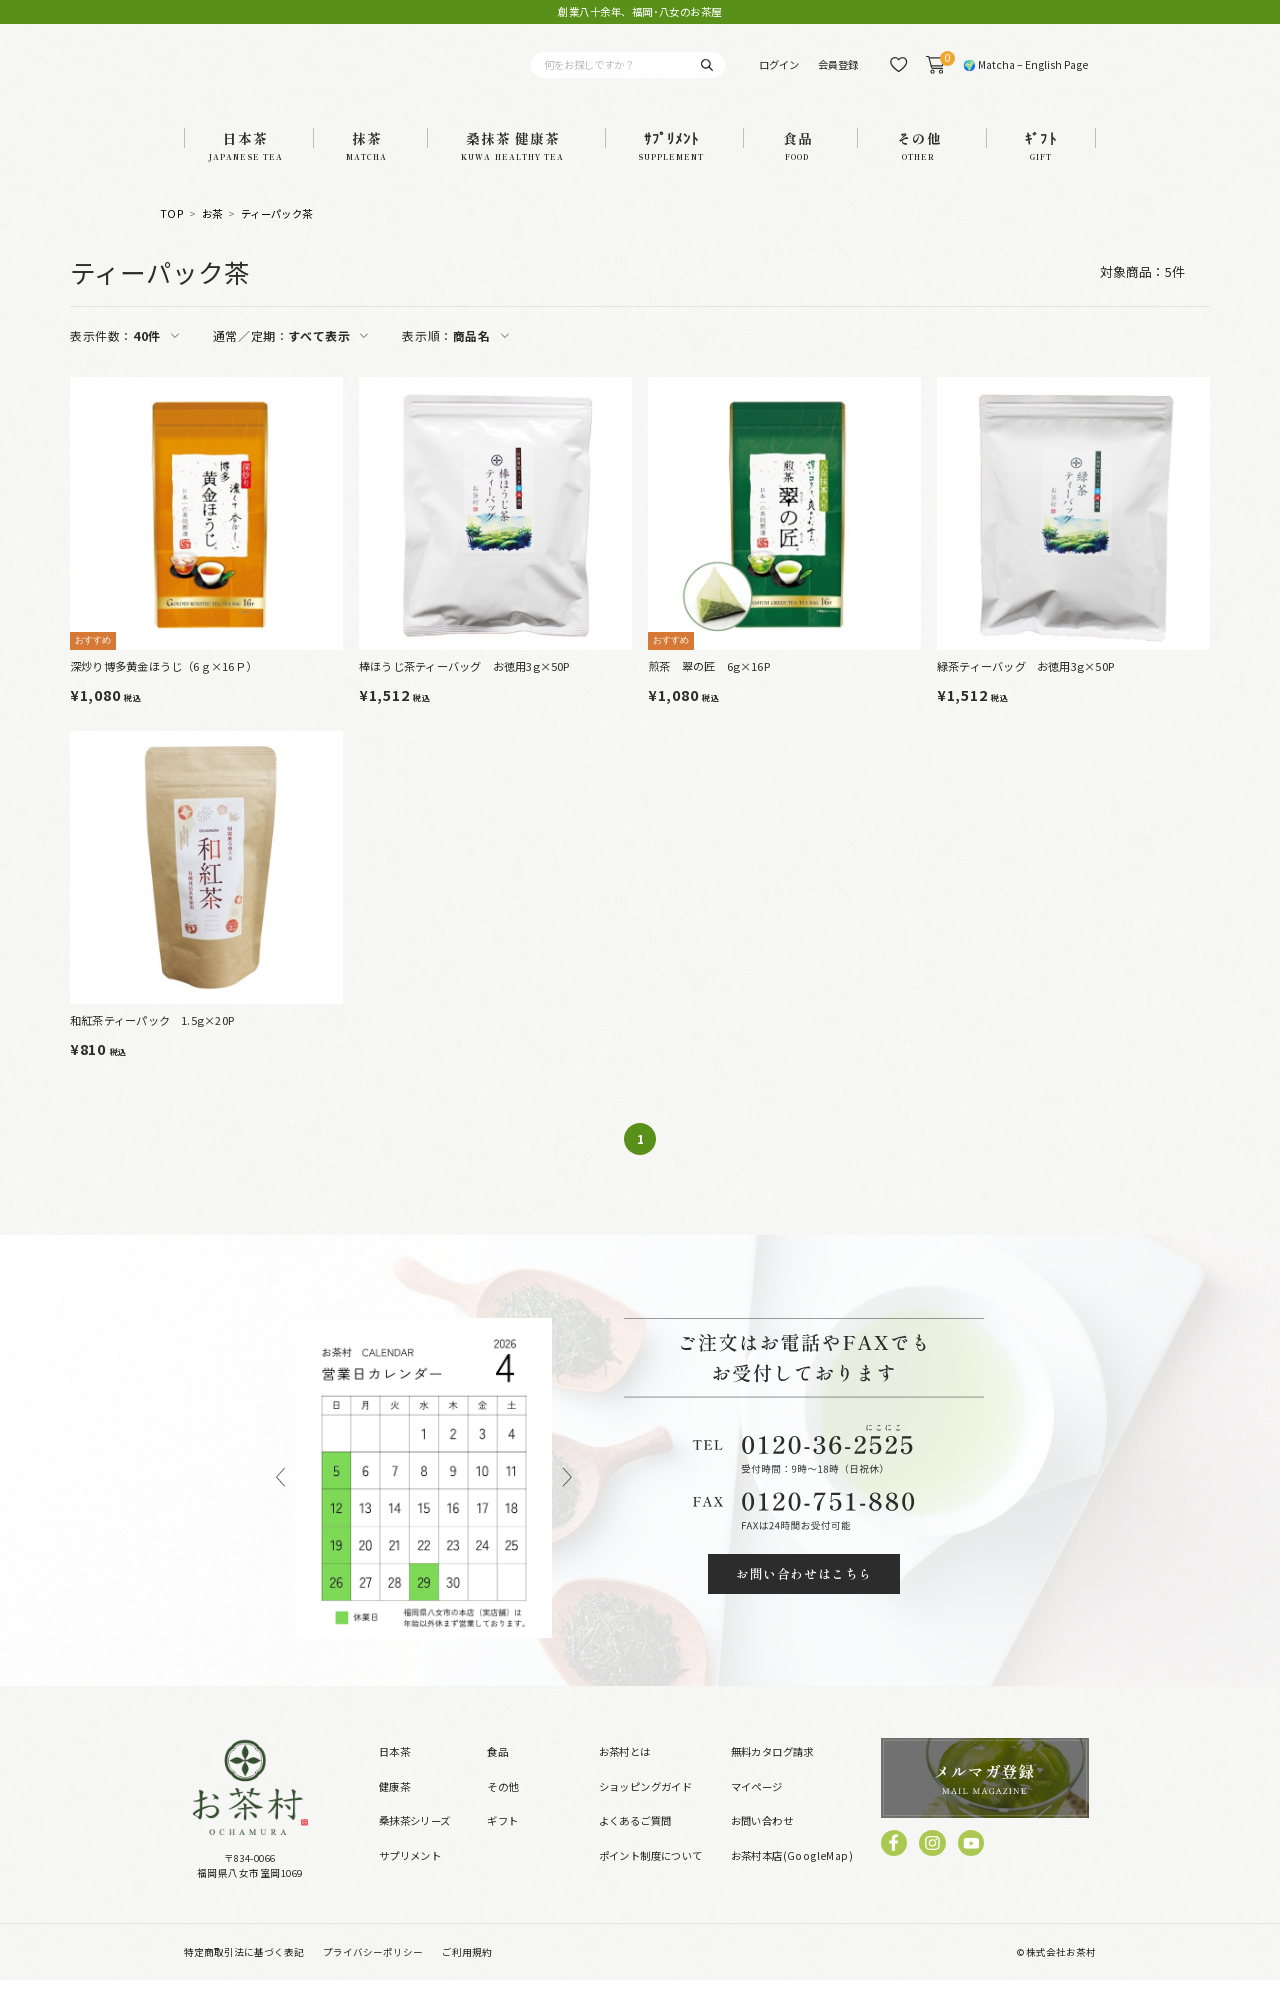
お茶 (212, 236)
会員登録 (838, 75)
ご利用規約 (467, 1973)
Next (567, 1500)
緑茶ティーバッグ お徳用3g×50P (1025, 687)
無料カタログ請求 (772, 1772)
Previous (280, 1500)
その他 (502, 1807)
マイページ (757, 1807)
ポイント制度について (651, 1877)
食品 (497, 1772)
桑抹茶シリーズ (415, 1842)
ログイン (779, 75)
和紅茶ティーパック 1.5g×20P (152, 1041)
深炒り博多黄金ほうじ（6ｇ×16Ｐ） (163, 687)
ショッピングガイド (646, 1807)
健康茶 (394, 1807)
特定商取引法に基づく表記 (244, 1973)
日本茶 (394, 1772)
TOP (172, 236)
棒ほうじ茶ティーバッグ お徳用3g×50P (464, 687)
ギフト (502, 1842)
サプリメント (410, 1877)
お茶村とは (625, 1772)
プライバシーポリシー (373, 1973)
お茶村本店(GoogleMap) (792, 1877)
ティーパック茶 (277, 236)
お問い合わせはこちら (803, 1595)
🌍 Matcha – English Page (1025, 75)
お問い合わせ (762, 1842)
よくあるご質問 (635, 1842)
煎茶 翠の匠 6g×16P (709, 687)
